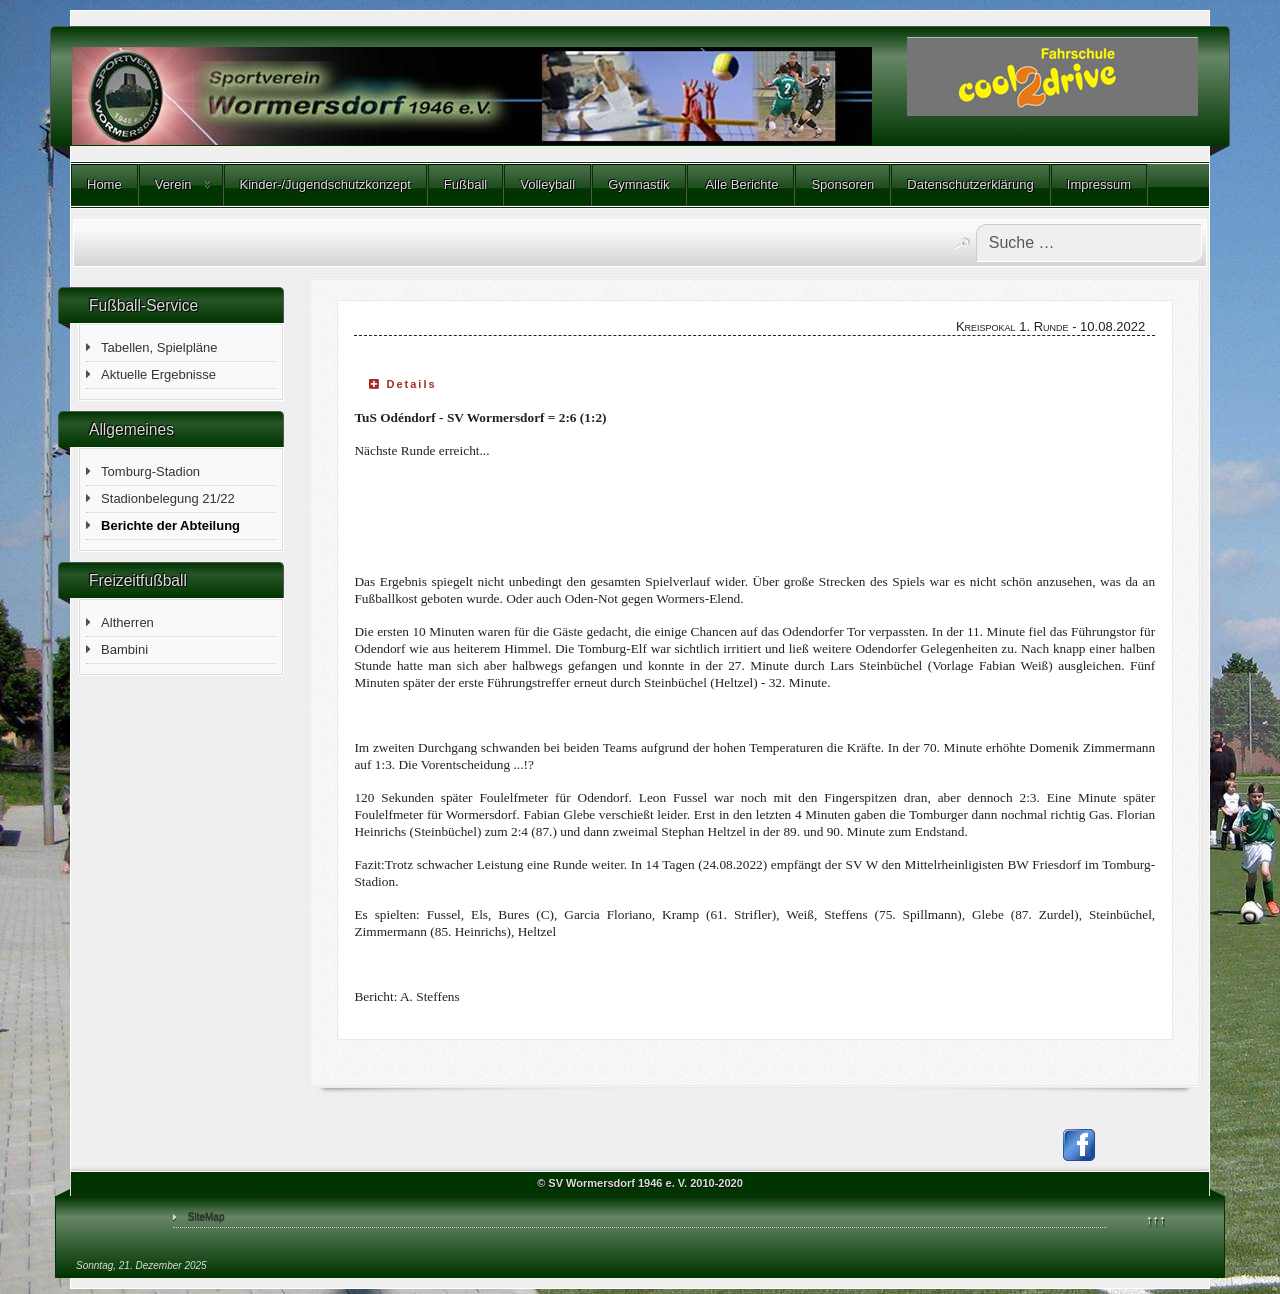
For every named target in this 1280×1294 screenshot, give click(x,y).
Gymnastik (638, 184)
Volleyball (547, 184)
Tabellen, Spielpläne (159, 347)
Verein (173, 184)
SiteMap (206, 1216)
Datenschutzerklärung (970, 184)
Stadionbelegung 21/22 (168, 498)
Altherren (127, 622)
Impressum (1099, 184)
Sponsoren (842, 184)
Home (104, 184)
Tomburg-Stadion (150, 471)
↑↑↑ (1156, 1219)
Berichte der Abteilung (170, 525)
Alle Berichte (741, 184)
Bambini (124, 649)
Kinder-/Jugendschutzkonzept (325, 184)
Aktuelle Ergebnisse (158, 374)
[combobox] (1089, 243)
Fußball (465, 184)
